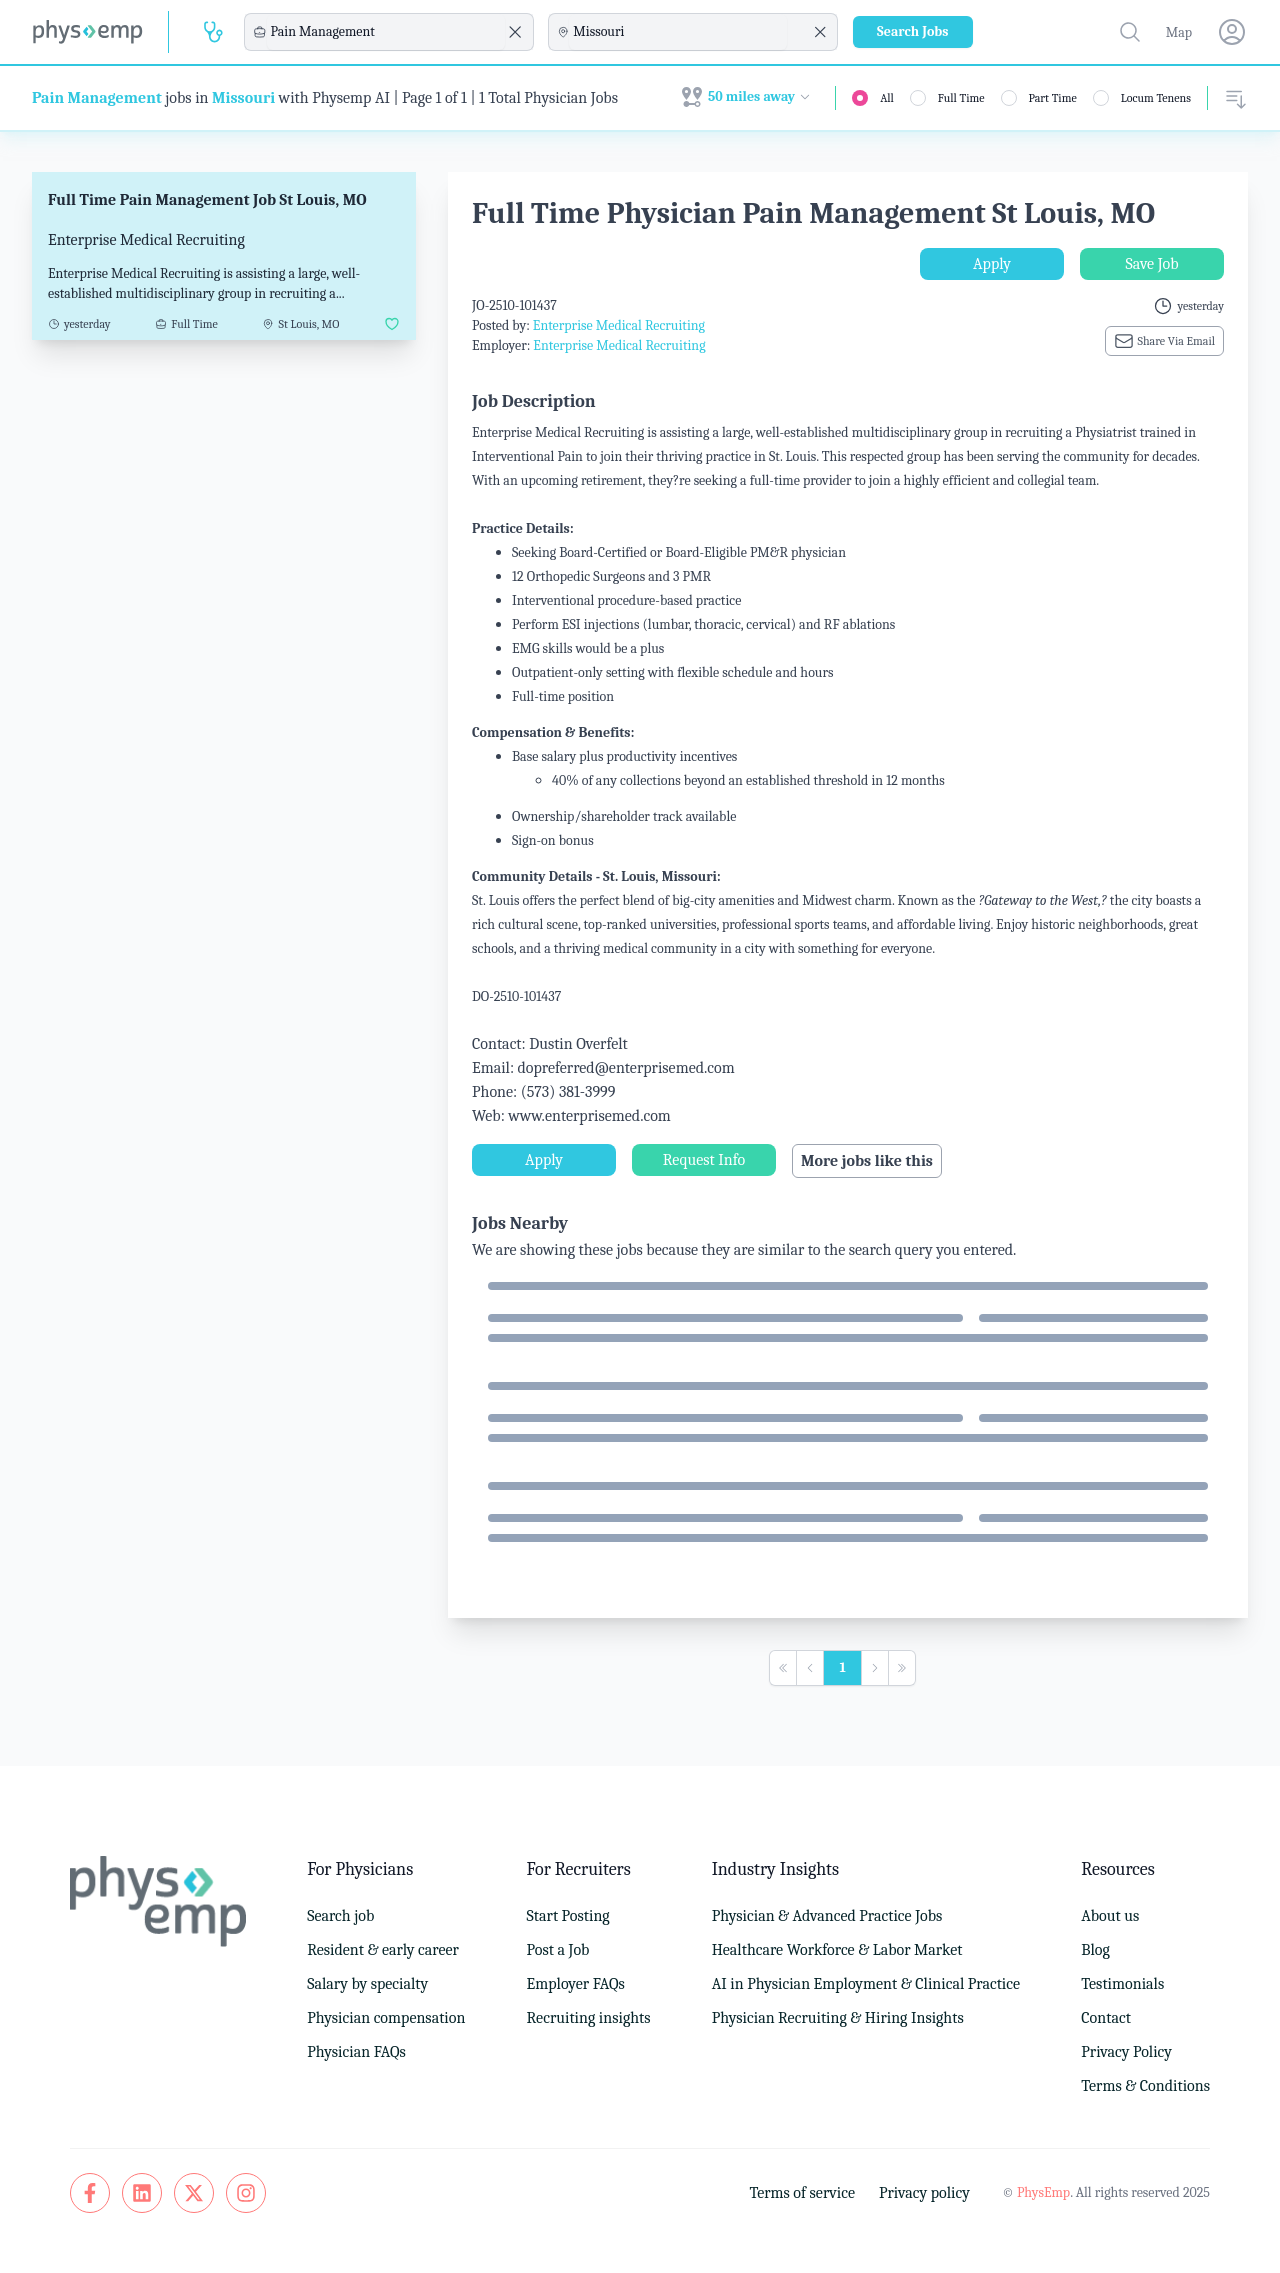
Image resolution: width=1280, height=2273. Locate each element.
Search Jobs (913, 31)
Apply (992, 264)
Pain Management (97, 98)
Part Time (1053, 98)
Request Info (704, 1160)
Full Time (961, 98)
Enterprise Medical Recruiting (619, 325)
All (887, 98)
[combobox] (386, 32)
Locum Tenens (1156, 98)
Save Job (1151, 264)
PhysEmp (1043, 2192)
